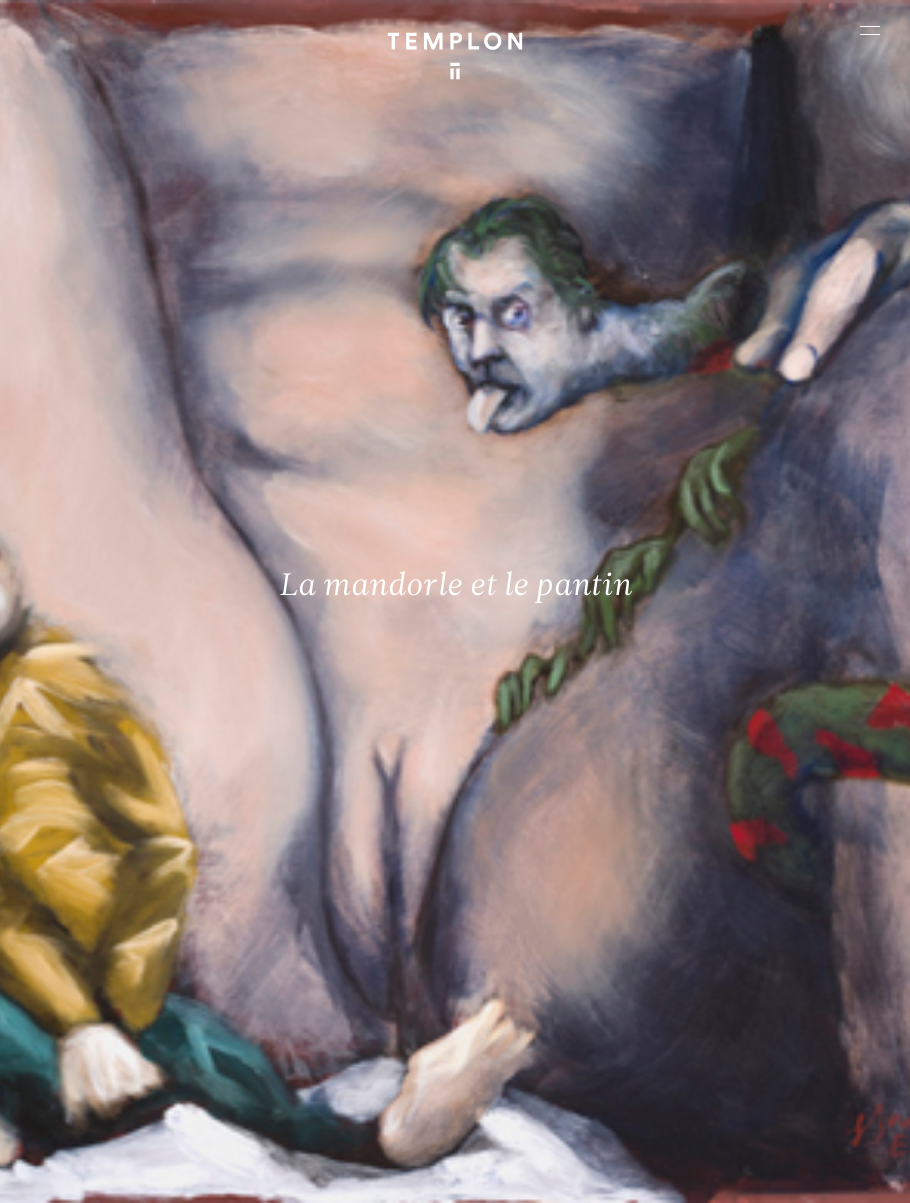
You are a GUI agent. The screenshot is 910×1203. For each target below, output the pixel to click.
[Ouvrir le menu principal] (870, 30)
